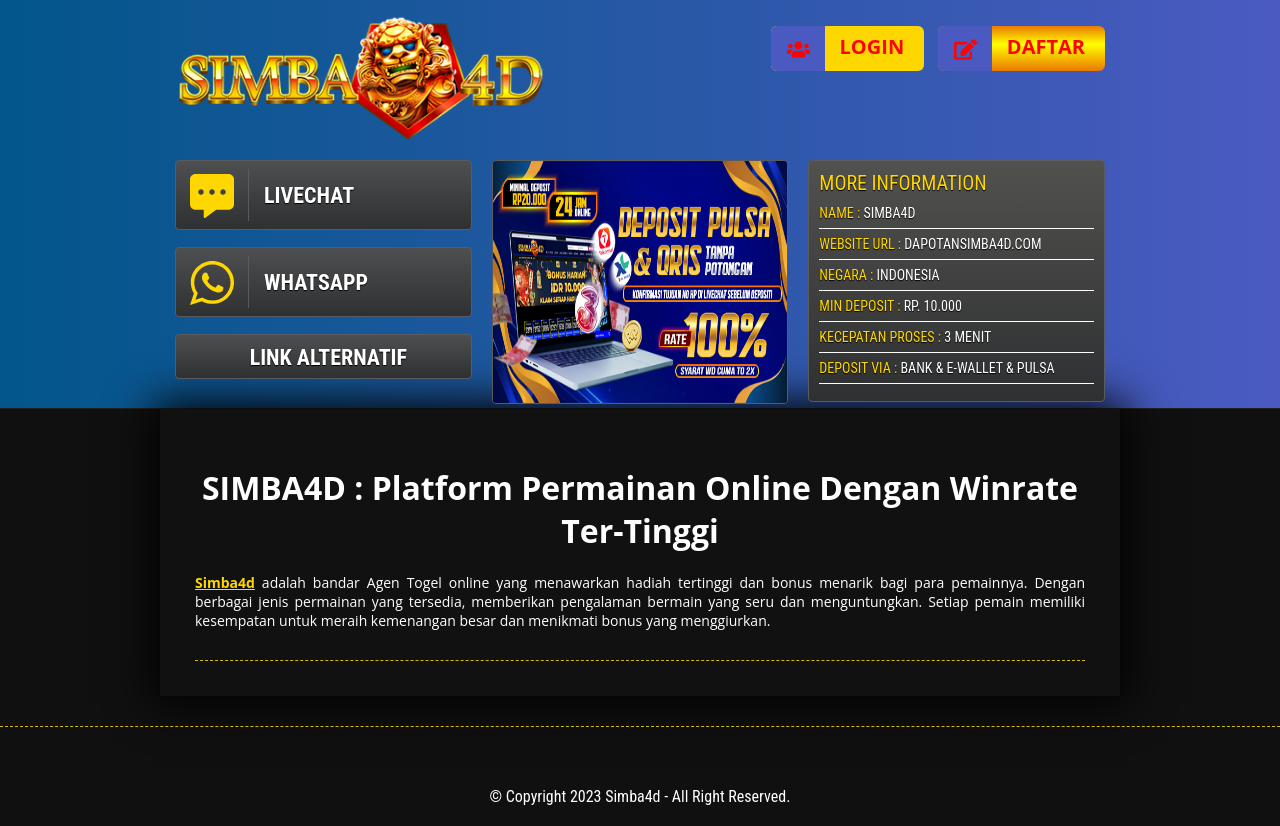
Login (838, 48)
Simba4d (225, 582)
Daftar (1011, 48)
